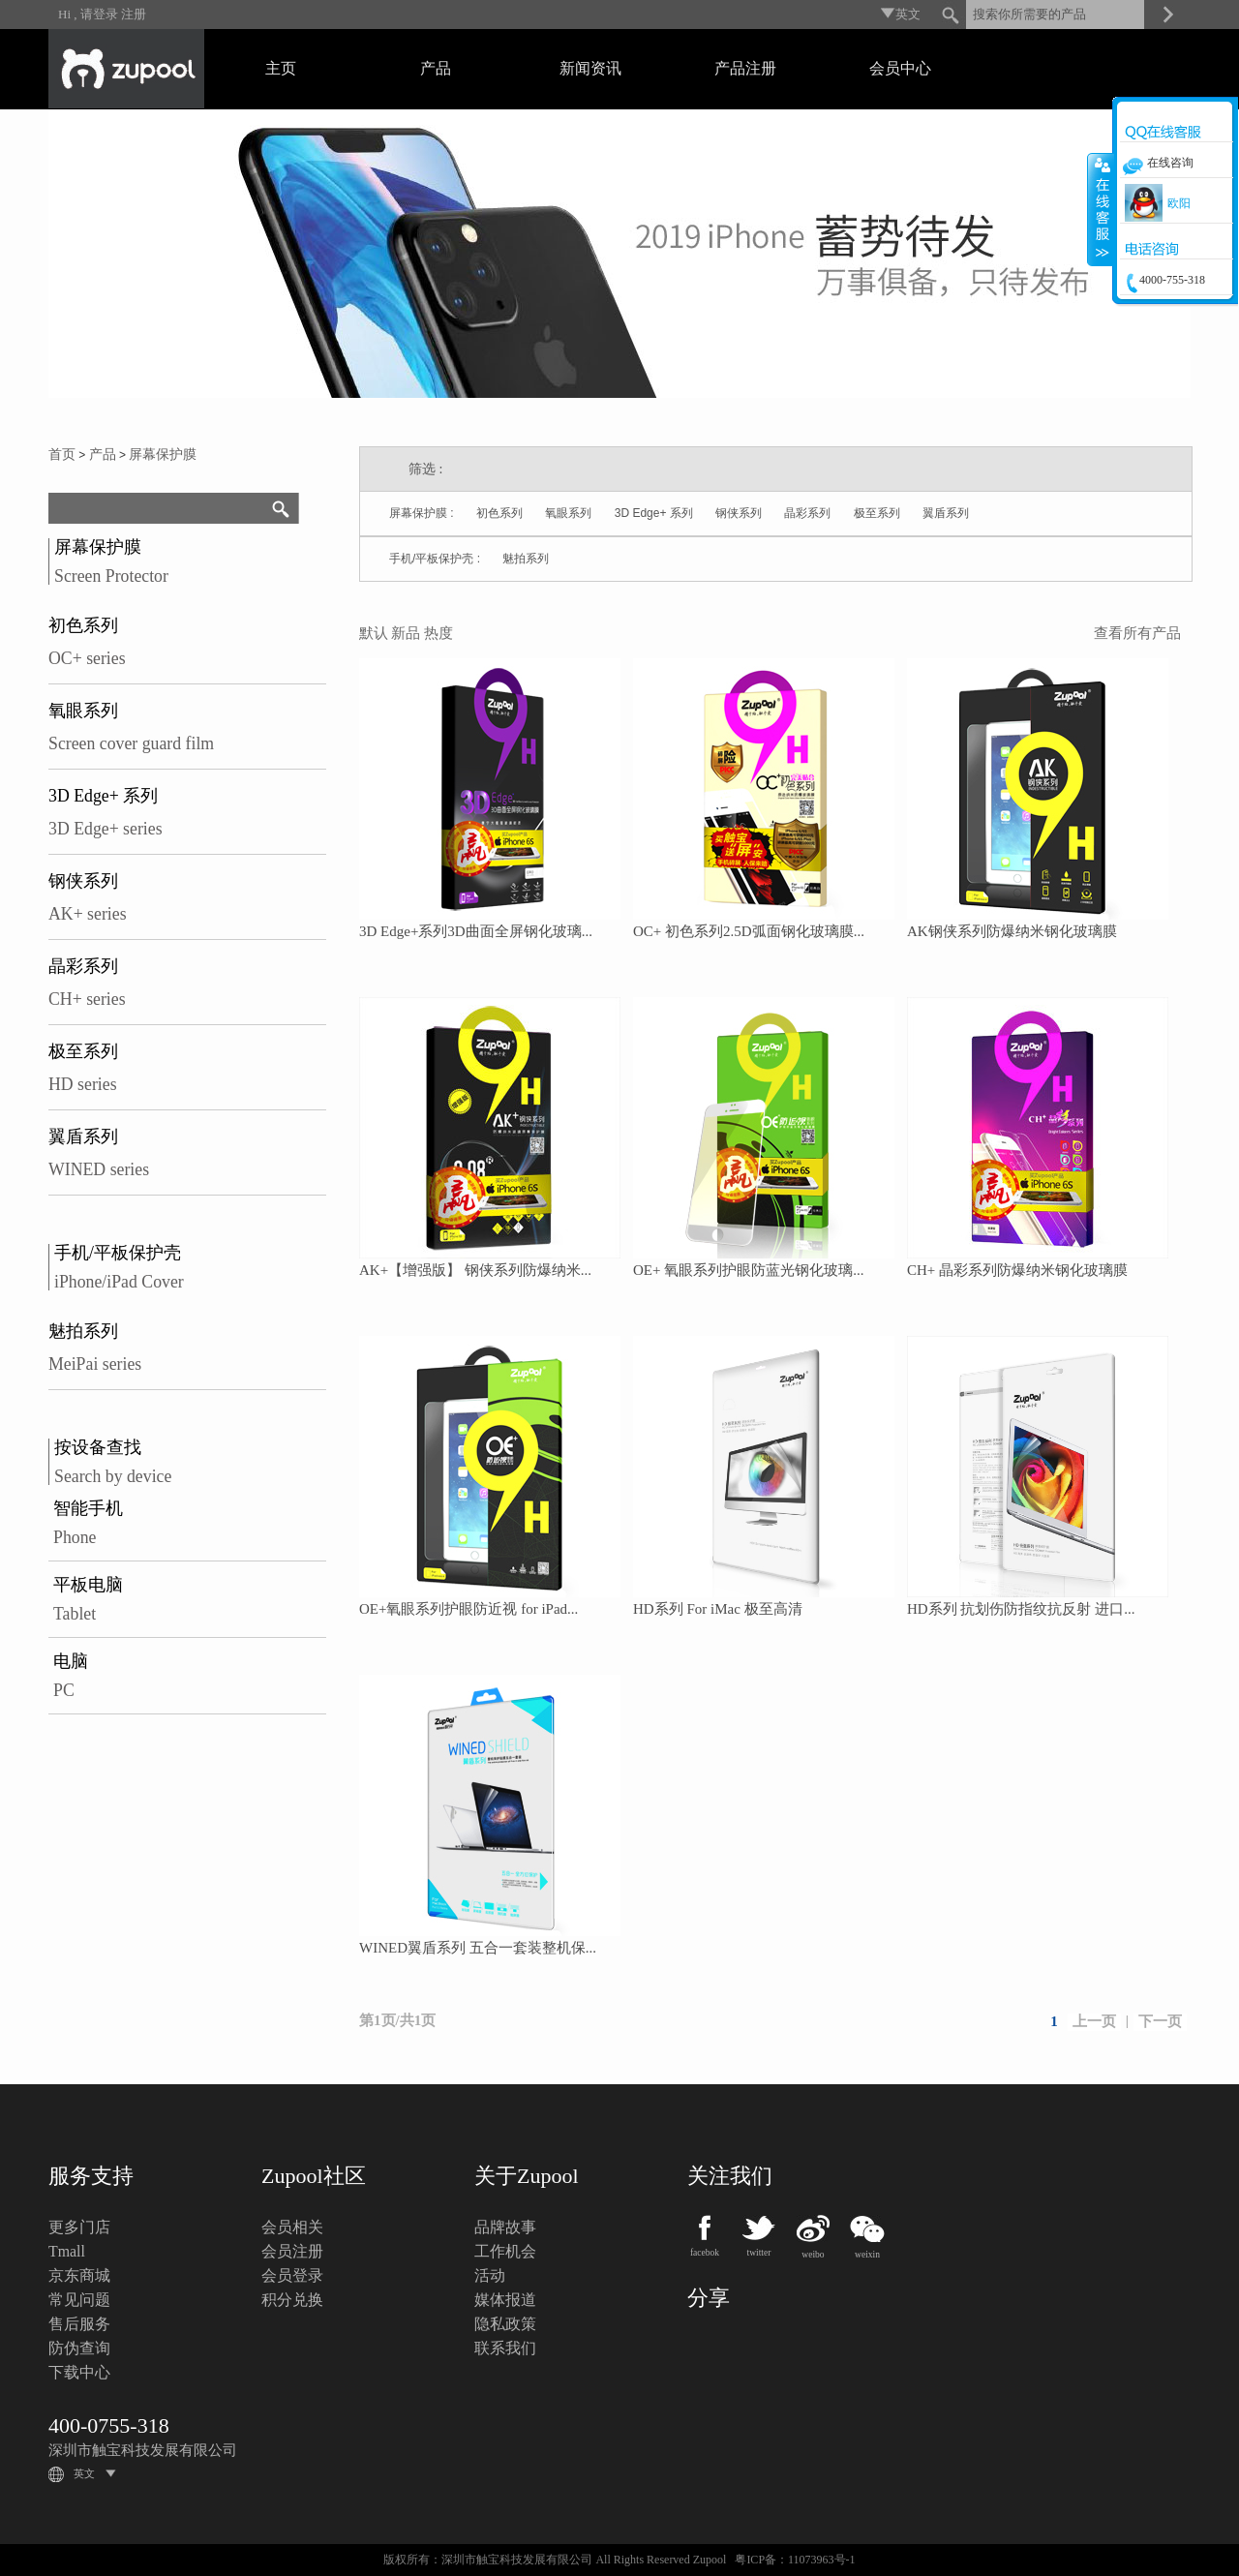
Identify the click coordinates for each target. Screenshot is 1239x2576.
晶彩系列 (83, 966)
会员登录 (292, 2275)
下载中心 (79, 2372)
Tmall (66, 2251)
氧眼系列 (83, 710)
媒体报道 (505, 2299)
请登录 (99, 14)
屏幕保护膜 (162, 454)
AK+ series (87, 914)
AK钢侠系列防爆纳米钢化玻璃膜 (1012, 931)
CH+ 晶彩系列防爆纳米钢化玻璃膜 (1017, 1270)
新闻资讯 (590, 68)
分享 (708, 2298)
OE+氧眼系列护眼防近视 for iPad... (468, 1609)
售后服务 (79, 2324)
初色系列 (83, 625)
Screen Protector (111, 576)
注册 (133, 14)
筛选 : (425, 469)
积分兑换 (292, 2299)
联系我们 (505, 2348)
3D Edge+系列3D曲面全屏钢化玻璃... (475, 931)
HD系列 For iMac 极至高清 (717, 1609)
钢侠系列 (83, 881)
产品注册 (745, 68)
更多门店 (79, 2227)
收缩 (1100, 209)
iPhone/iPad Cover (119, 1281)
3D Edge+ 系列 (103, 795)
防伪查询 (79, 2348)
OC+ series (87, 658)
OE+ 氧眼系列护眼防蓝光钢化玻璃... (748, 1270)
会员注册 (292, 2251)
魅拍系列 (83, 1331)
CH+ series (87, 999)
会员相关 (292, 2227)
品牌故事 (505, 2227)
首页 (62, 454)
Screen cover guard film (131, 743)
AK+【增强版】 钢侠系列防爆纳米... (475, 1270)
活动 (489, 2275)
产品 (435, 68)
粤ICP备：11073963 (784, 2559)
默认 (373, 633)
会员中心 (900, 68)
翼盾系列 (83, 1136)
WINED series (98, 1169)
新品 (405, 633)
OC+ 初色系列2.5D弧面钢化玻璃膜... (748, 931)
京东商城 (79, 2275)
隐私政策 (505, 2324)
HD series (82, 1084)
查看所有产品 (1137, 633)
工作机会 (505, 2251)
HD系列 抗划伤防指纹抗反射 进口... (1020, 1609)
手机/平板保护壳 (117, 1252)
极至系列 (83, 1051)
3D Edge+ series (105, 828)
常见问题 (79, 2299)
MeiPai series (94, 1364)
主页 (280, 68)
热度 (438, 633)
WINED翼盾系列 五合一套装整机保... (477, 1947)
